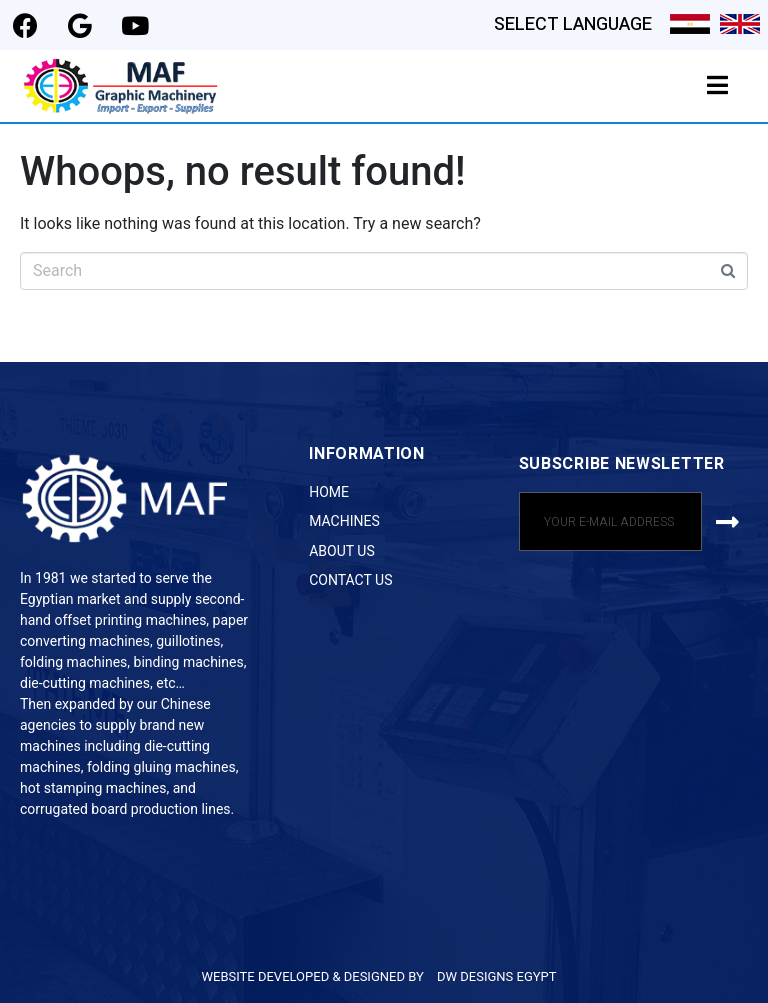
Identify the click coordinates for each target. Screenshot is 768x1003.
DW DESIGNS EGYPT (497, 976)
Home (329, 492)
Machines (344, 521)
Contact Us (350, 580)
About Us (342, 551)
